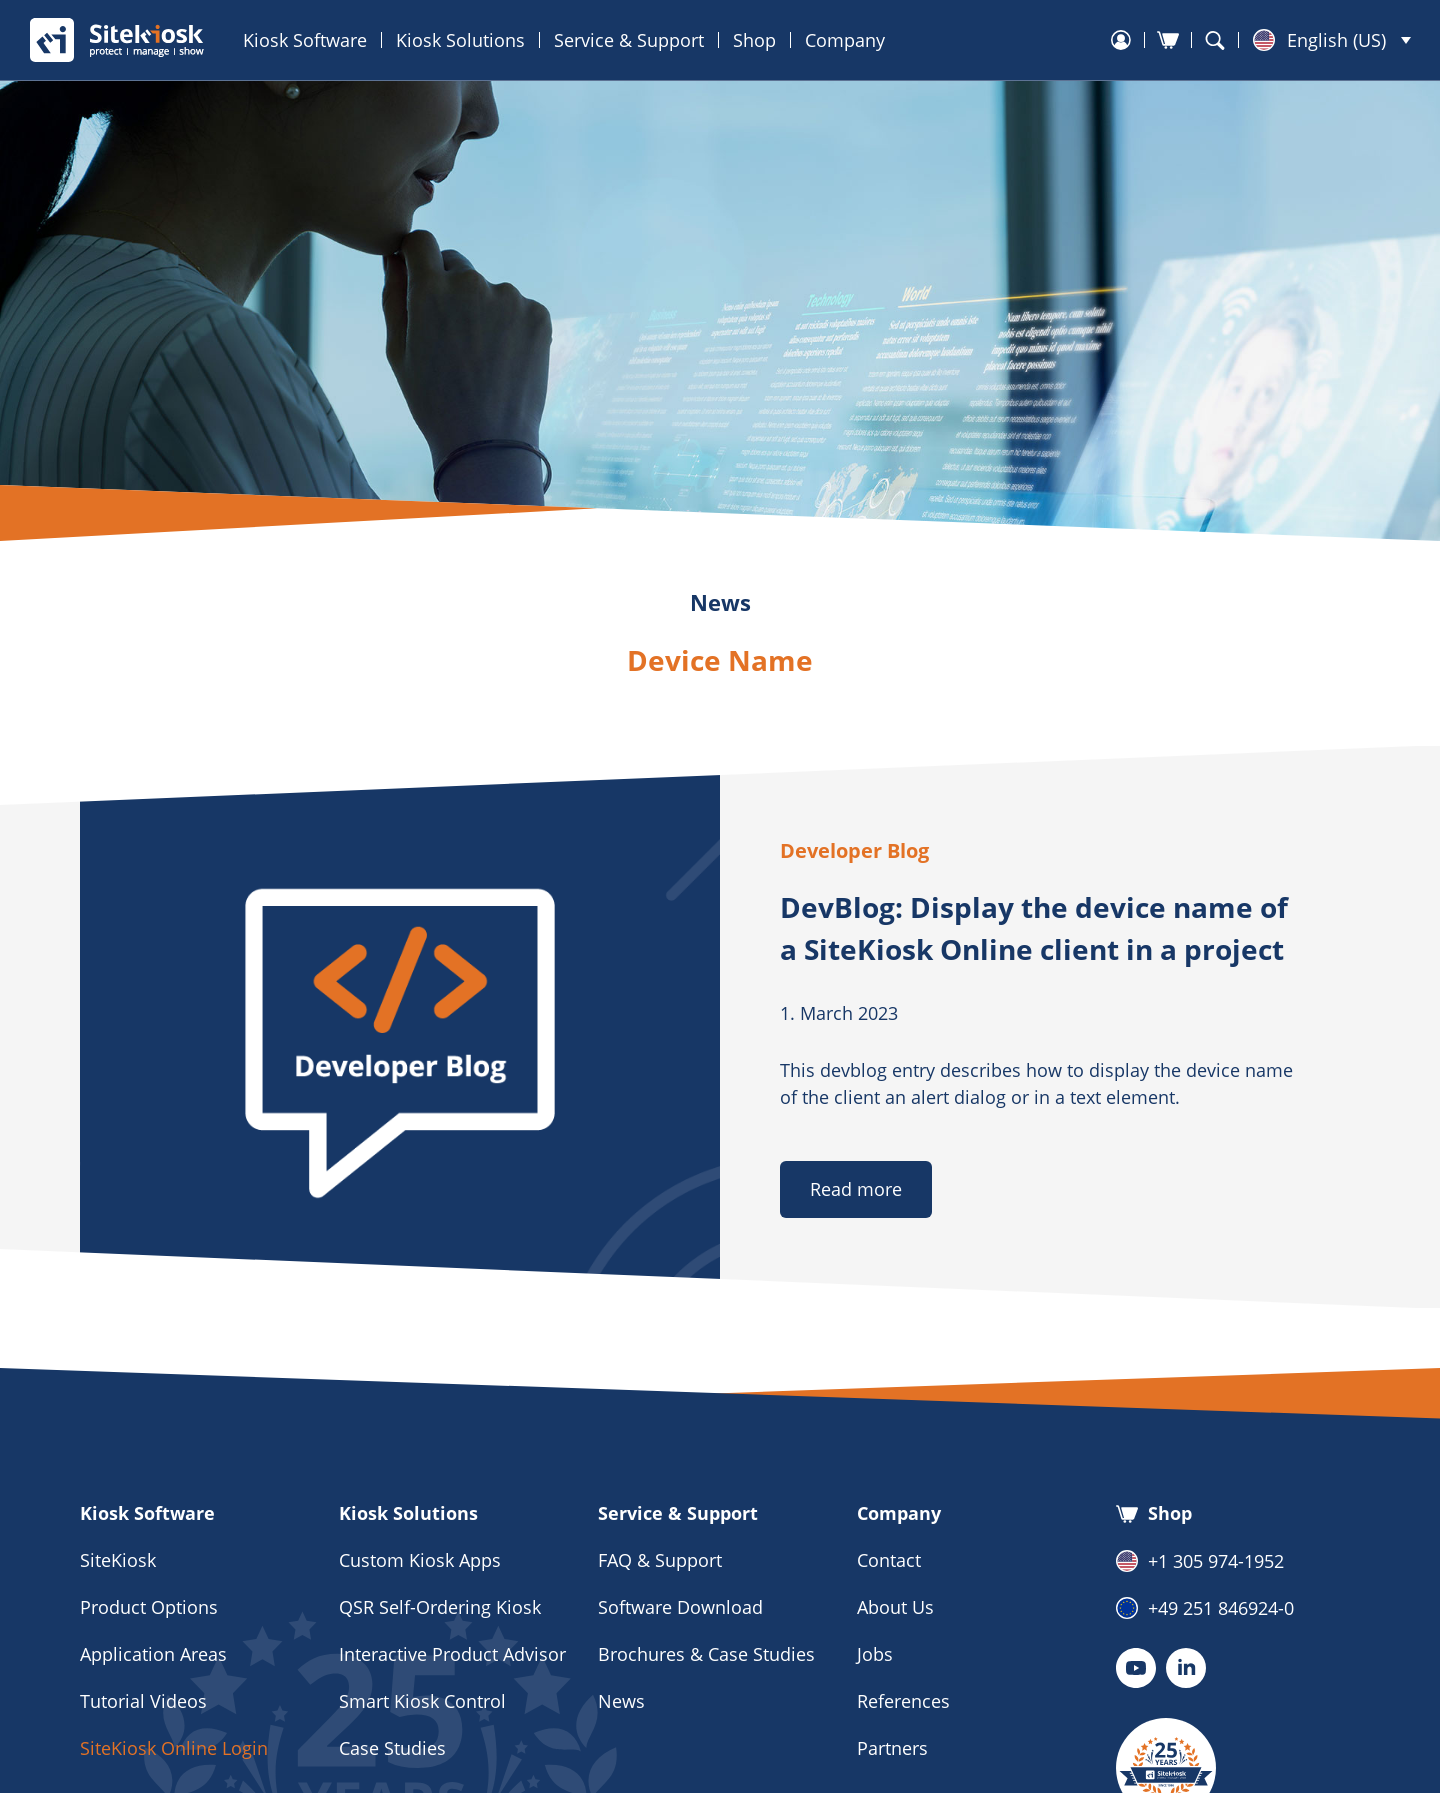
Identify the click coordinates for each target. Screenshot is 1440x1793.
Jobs (875, 1654)
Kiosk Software (305, 40)
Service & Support (629, 40)
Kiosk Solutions (460, 40)
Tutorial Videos (143, 1701)
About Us (895, 1607)
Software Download (680, 1607)
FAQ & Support (660, 1560)
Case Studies (392, 1748)
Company (845, 40)
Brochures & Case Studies (706, 1654)
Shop (754, 40)
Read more (856, 1189)
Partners (892, 1748)
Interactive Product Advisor (452, 1654)
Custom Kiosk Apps (420, 1560)
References (903, 1701)
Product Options (149, 1607)
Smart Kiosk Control (422, 1701)
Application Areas (153, 1654)
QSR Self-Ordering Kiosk (440, 1607)
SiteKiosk (118, 1560)
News (621, 1701)
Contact (889, 1560)
